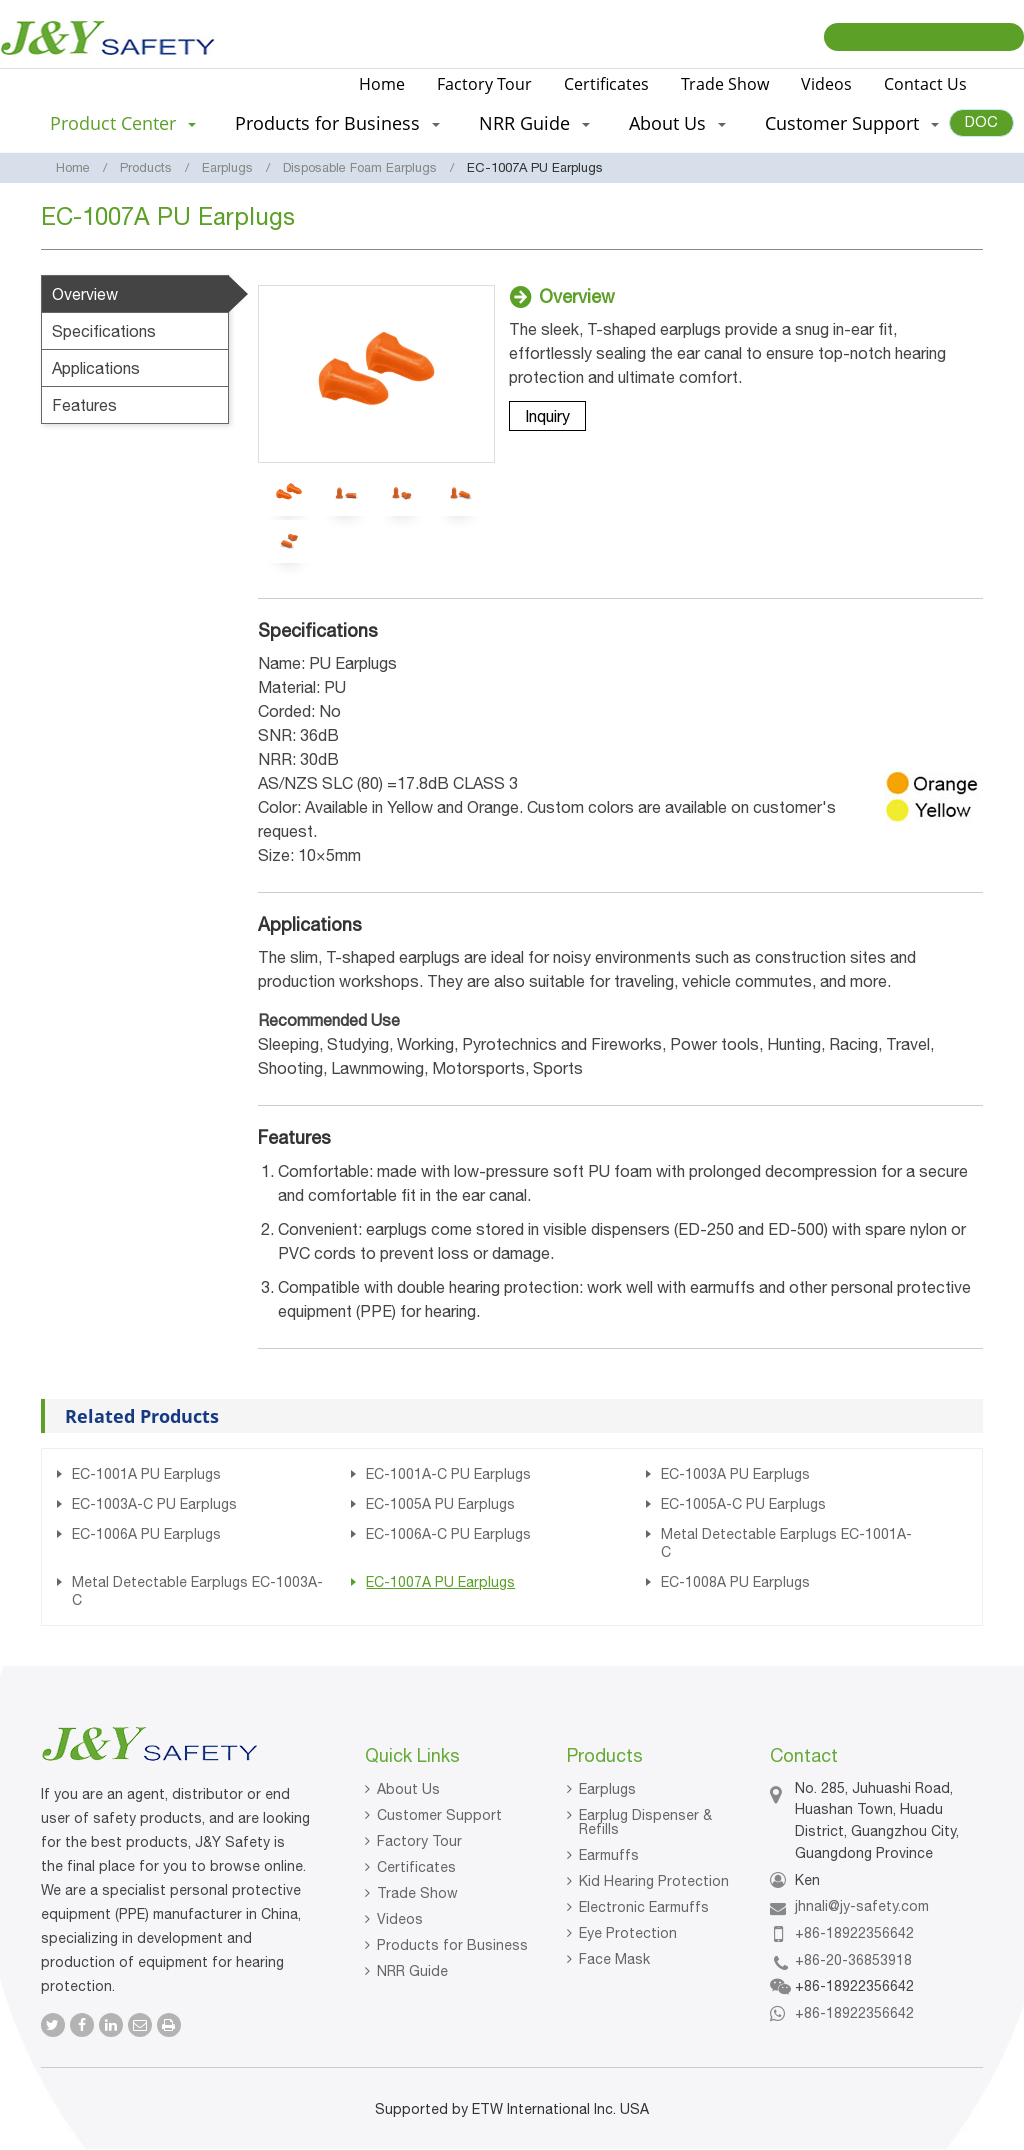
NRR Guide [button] (534, 123)
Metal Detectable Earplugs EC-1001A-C (786, 1543)
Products (146, 167)
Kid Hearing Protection (654, 1881)
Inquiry (547, 416)
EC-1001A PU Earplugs (146, 1474)
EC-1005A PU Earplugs (440, 1504)
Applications (96, 368)
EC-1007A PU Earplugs (440, 1582)
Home (382, 84)
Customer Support (439, 1815)
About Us (408, 1789)
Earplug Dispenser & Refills (645, 1822)
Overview (85, 294)
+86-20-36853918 (853, 1960)
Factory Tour (484, 84)
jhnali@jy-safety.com (862, 1906)
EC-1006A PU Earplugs (146, 1534)
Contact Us (925, 84)
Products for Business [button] (337, 123)
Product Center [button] (123, 123)
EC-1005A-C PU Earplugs (743, 1504)
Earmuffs (609, 1855)
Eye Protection (628, 1933)
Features (84, 405)
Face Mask (614, 1959)
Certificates (606, 84)
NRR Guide (412, 1971)
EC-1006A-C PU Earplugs (448, 1534)
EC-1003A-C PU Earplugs (154, 1504)
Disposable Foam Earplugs (360, 167)
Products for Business (452, 1945)
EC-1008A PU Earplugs (735, 1582)
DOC (981, 121)
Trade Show (725, 84)
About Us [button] (677, 123)
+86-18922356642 (854, 1933)
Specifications (104, 331)
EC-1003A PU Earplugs (735, 1474)
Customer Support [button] (852, 123)
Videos (826, 84)
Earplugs (227, 167)
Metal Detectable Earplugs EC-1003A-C (197, 1591)
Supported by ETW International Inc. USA (512, 2109)
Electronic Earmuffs (644, 1907)
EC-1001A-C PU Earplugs (448, 1474)
